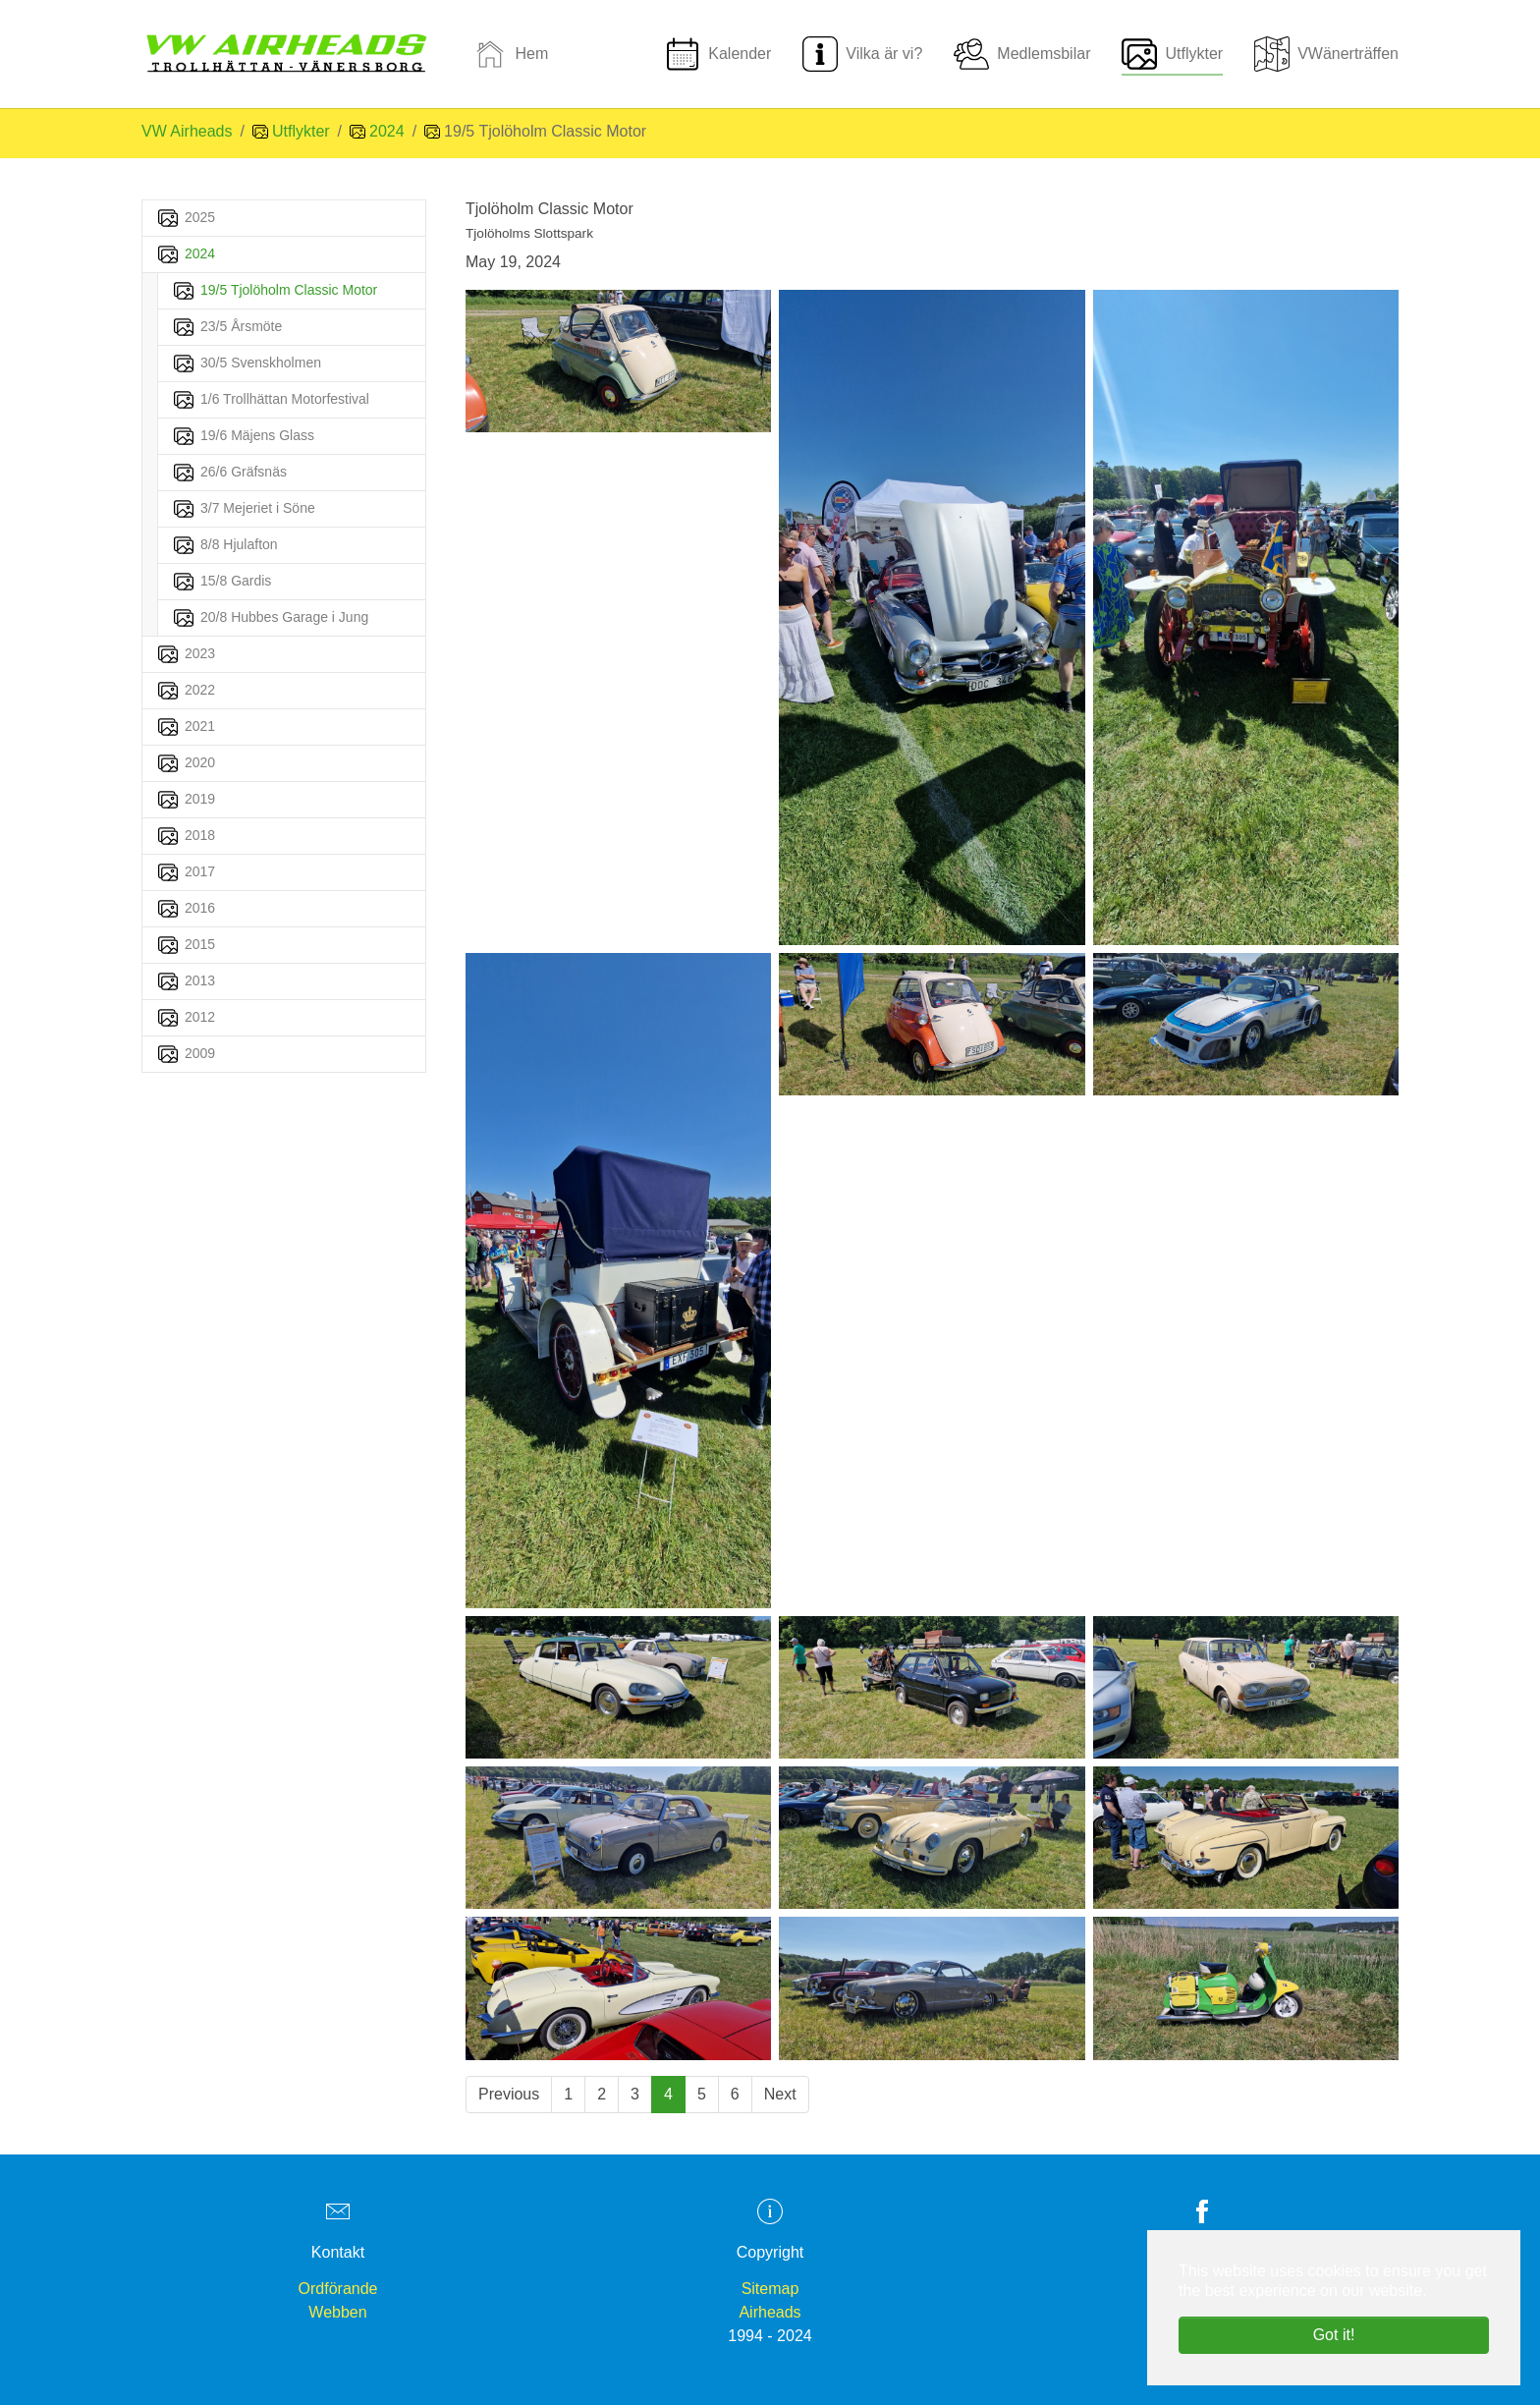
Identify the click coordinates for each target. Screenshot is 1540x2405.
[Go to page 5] (702, 2094)
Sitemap (770, 2288)
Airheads (769, 2312)
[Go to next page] (780, 2094)
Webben (337, 2312)
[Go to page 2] (601, 2094)
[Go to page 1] (568, 2094)
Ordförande (338, 2288)
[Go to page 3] (635, 2094)
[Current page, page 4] (668, 2094)
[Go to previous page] (509, 2094)
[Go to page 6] (735, 2094)
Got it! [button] (1334, 2334)
